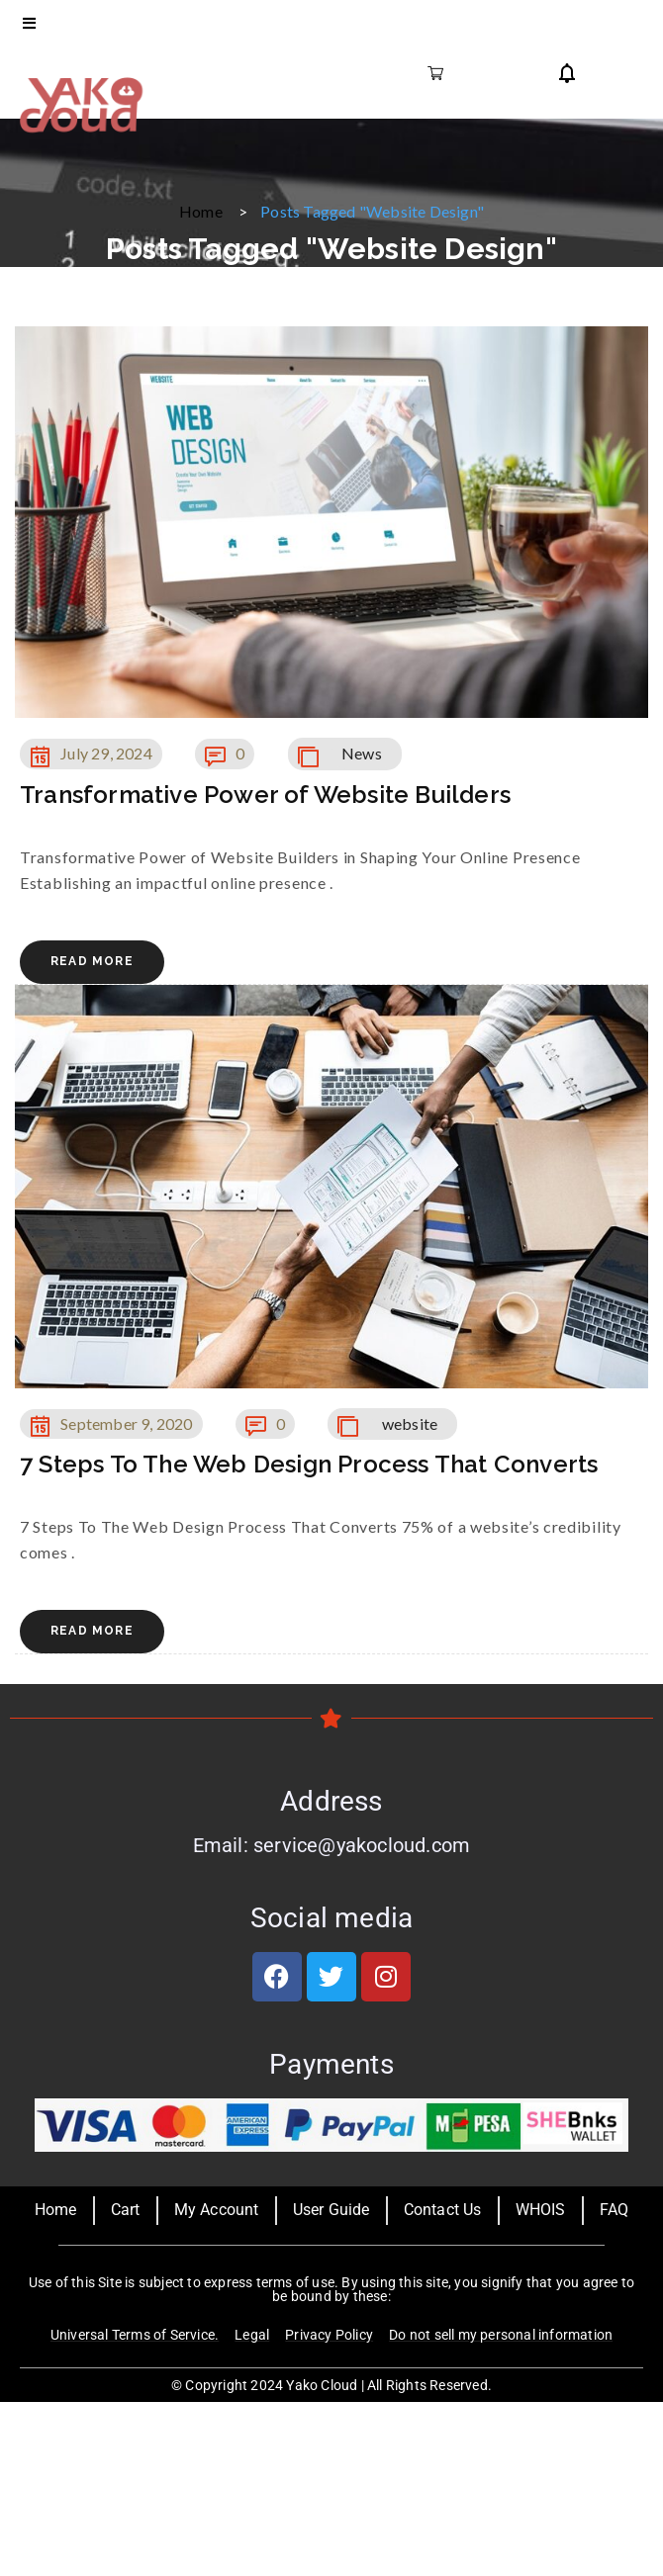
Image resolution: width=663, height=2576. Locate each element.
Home (201, 211)
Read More (92, 961)
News (361, 753)
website (409, 1423)
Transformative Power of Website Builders (265, 794)
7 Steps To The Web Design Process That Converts (309, 1464)
